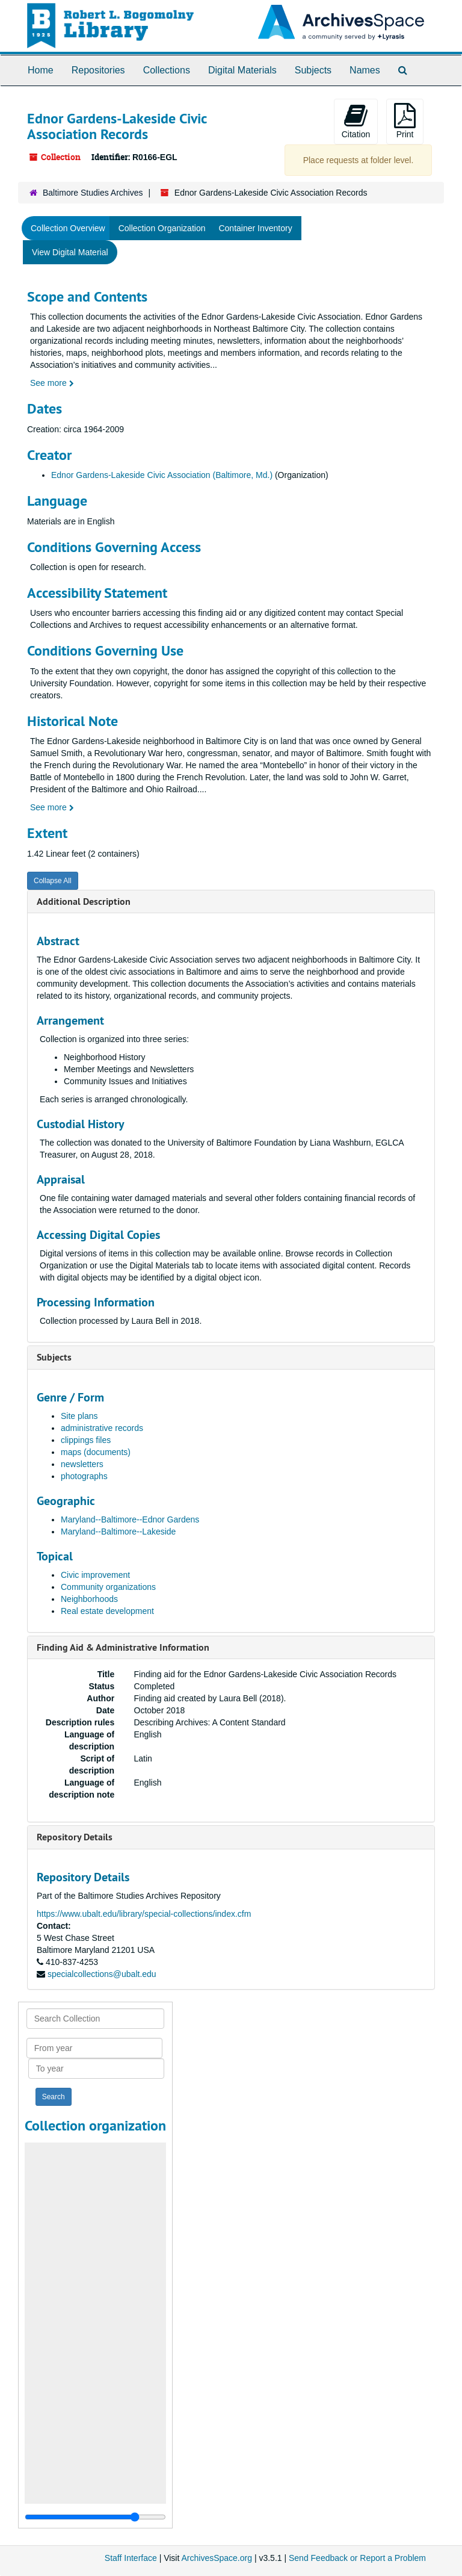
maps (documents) (96, 1452)
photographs (84, 1476)
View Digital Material (70, 252)
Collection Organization (162, 228)
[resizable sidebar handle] (95, 2517)
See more (52, 383)
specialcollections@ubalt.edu (102, 1974)
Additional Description (84, 901)
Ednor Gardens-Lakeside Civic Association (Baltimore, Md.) (162, 475)
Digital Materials (242, 70)
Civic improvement (95, 1575)
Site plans (79, 1416)
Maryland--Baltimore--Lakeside (118, 1531)
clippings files (86, 1440)
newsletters (82, 1464)
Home (41, 70)
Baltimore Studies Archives (93, 192)
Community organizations (108, 1587)
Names (365, 70)
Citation (356, 121)
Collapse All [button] (53, 881)
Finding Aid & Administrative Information (123, 1647)
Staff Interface (131, 2558)
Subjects (313, 70)
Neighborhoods (89, 1599)
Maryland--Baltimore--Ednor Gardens (130, 1519)
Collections (166, 70)
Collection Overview (68, 228)
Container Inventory (255, 228)
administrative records (102, 1428)
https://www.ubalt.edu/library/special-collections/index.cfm (144, 1914)
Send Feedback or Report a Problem (357, 2558)
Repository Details (74, 1837)
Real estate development (107, 1611)
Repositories (98, 70)
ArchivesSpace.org (216, 2558)
